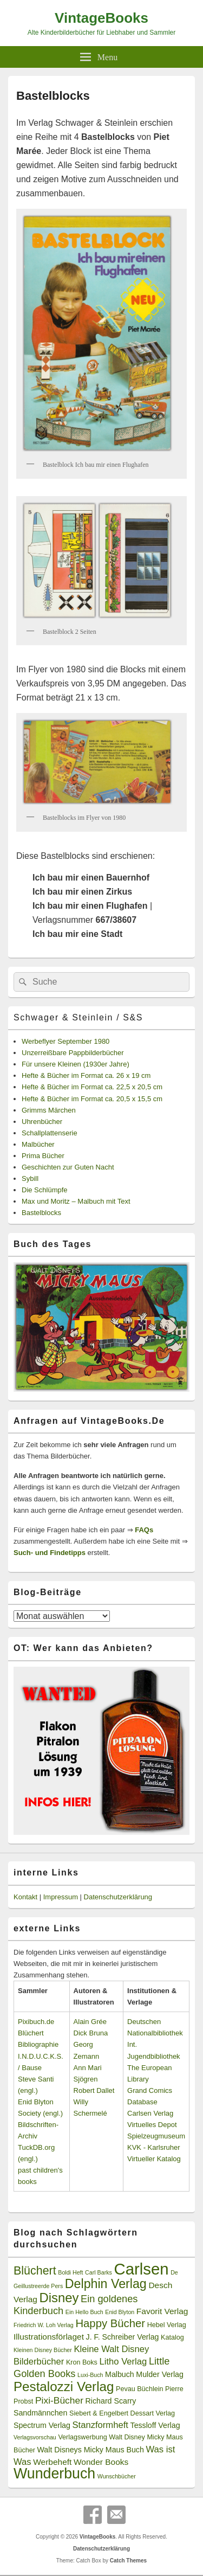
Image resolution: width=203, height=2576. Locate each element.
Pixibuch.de (36, 2022)
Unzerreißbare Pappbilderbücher (73, 1053)
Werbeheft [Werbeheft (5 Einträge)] (52, 2461)
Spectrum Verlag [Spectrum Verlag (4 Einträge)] (42, 2425)
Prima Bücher (43, 1156)
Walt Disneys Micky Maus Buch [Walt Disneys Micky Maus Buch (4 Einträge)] (90, 2449)
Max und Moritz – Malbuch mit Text (76, 1201)
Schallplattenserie (49, 1133)
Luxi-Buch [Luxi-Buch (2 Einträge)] (90, 2375)
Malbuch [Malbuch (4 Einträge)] (119, 2374)
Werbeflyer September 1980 (65, 1041)
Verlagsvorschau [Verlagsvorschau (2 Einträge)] (35, 2437)
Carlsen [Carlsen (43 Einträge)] (141, 2269)
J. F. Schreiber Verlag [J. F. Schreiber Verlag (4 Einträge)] (122, 2337)
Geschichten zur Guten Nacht (68, 1167)
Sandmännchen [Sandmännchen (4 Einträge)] (40, 2412)
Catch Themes (128, 2561)
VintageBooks (101, 18)
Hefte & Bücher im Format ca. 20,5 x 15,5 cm (92, 1099)
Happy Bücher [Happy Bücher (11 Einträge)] (110, 2323)
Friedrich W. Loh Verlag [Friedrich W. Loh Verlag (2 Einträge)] (44, 2325)
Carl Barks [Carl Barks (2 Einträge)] (98, 2272)
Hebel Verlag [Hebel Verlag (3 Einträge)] (166, 2325)
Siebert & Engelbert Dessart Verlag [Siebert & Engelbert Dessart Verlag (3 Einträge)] (122, 2413)
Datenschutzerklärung (118, 1897)
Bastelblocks (41, 1213)
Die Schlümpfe (45, 1190)
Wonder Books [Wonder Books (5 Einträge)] (101, 2461)
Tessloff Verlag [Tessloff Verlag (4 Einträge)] (155, 2425)
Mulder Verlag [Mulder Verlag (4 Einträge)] (160, 2374)
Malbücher (38, 1144)
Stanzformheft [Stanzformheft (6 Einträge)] (100, 2425)
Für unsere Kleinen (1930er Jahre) (75, 1064)
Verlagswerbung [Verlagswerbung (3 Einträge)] (82, 2437)
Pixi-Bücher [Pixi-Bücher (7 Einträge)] (59, 2400)
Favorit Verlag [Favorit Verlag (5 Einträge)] (162, 2311)
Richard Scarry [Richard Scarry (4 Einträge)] (111, 2401)
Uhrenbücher (42, 1121)
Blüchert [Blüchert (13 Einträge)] (35, 2270)
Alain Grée (90, 2022)
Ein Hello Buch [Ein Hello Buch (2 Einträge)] (84, 2312)
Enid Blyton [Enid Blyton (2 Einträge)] (119, 2312)
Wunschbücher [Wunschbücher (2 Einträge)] (116, 2476)
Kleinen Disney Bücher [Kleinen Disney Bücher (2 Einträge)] (43, 2350)
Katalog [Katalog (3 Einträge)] (172, 2337)
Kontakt (25, 1897)
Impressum (60, 1897)
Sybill (30, 1178)
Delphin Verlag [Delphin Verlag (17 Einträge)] (106, 2284)
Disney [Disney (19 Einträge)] (59, 2297)
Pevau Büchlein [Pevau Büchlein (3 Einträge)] (139, 2389)
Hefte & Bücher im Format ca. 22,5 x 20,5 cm (92, 1087)
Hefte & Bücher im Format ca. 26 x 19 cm (86, 1075)
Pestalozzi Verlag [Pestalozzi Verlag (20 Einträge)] (64, 2386)
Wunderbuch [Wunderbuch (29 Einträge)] (54, 2473)
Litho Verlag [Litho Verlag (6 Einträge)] (123, 2361)
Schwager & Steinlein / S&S (78, 1017)
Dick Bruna (91, 2033)
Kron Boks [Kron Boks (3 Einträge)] (81, 2362)
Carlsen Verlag (150, 2113)
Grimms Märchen (49, 1110)
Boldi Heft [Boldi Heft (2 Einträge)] (70, 2272)
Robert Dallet (94, 2090)
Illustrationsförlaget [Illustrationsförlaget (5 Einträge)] (49, 2336)
